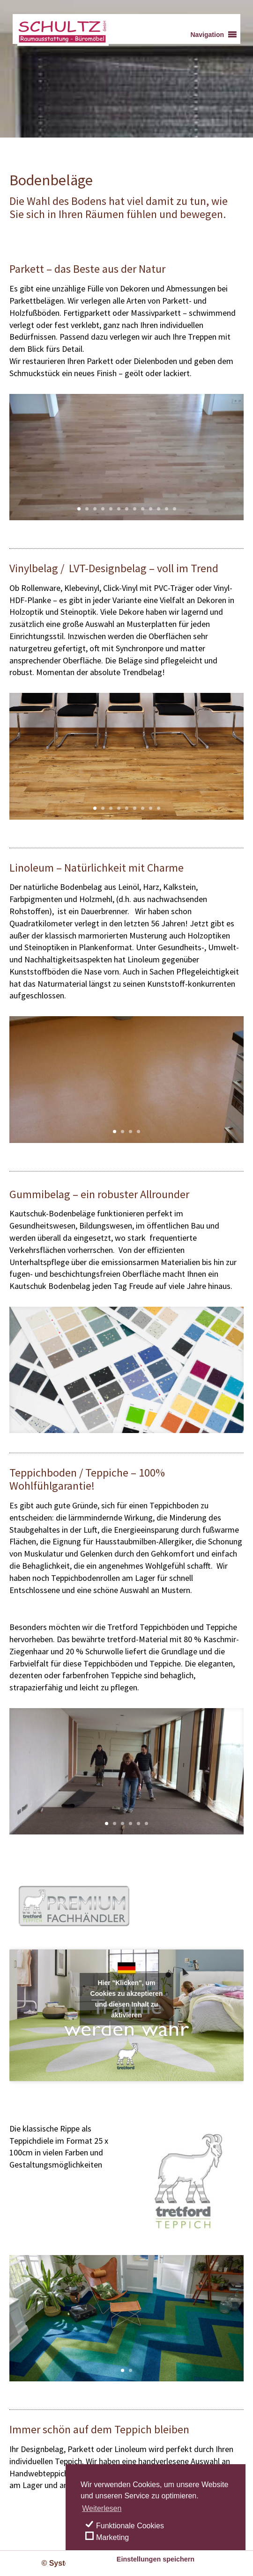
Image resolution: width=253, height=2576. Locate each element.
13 (174, 508)
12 (166, 508)
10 (150, 508)
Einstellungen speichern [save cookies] (155, 2559)
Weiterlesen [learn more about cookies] (101, 2508)
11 (158, 508)
